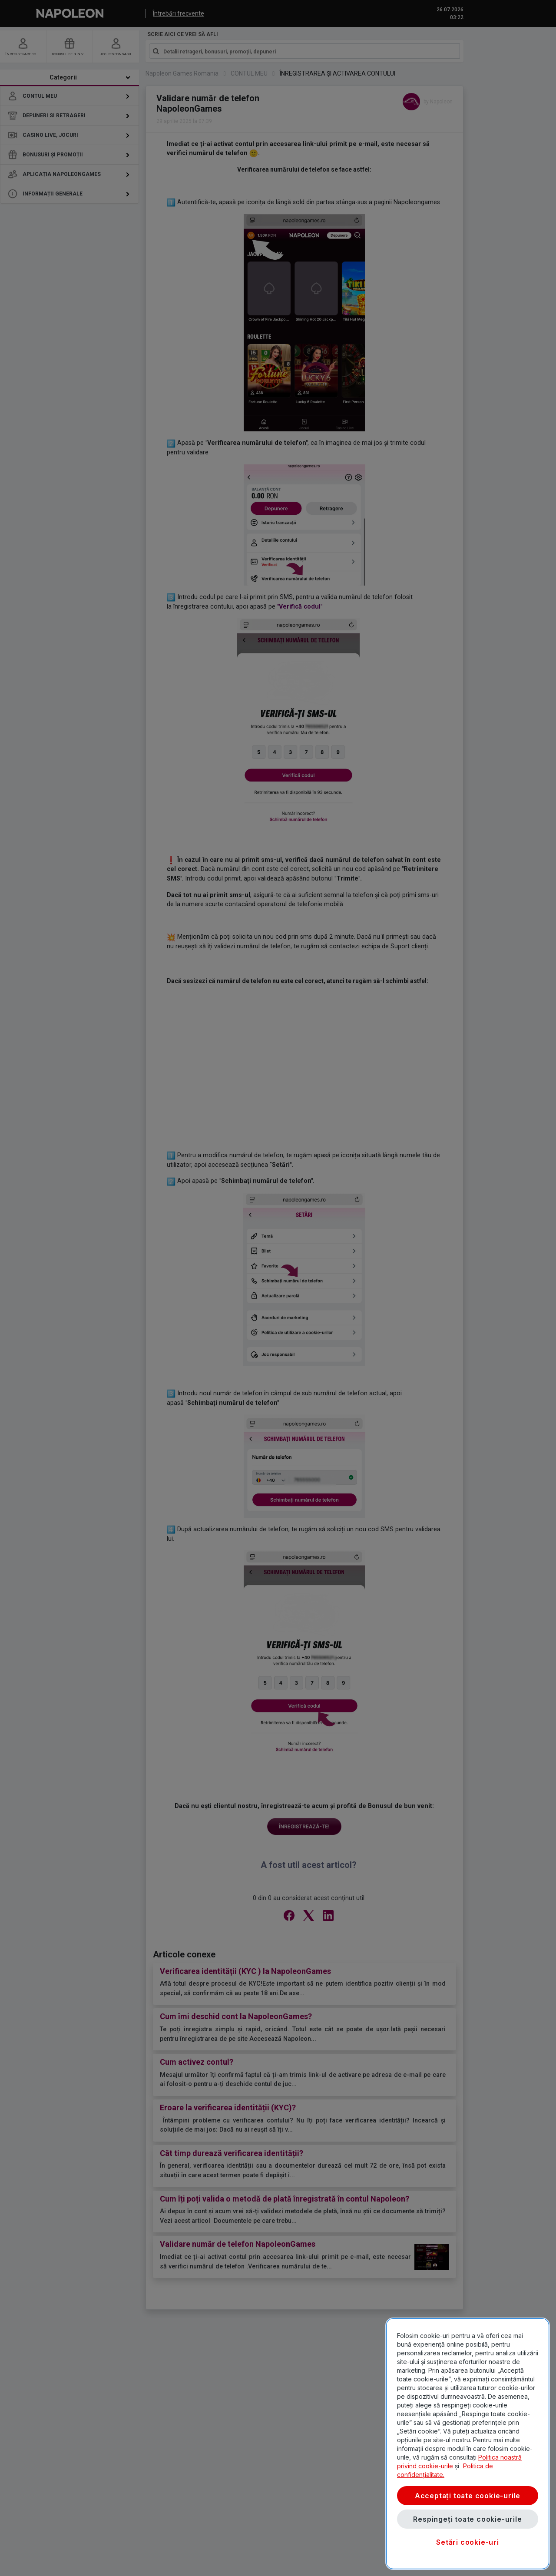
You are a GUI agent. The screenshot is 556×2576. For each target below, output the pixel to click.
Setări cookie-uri (467, 2542)
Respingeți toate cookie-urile (467, 2519)
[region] (467, 2443)
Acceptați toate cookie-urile (467, 2495)
